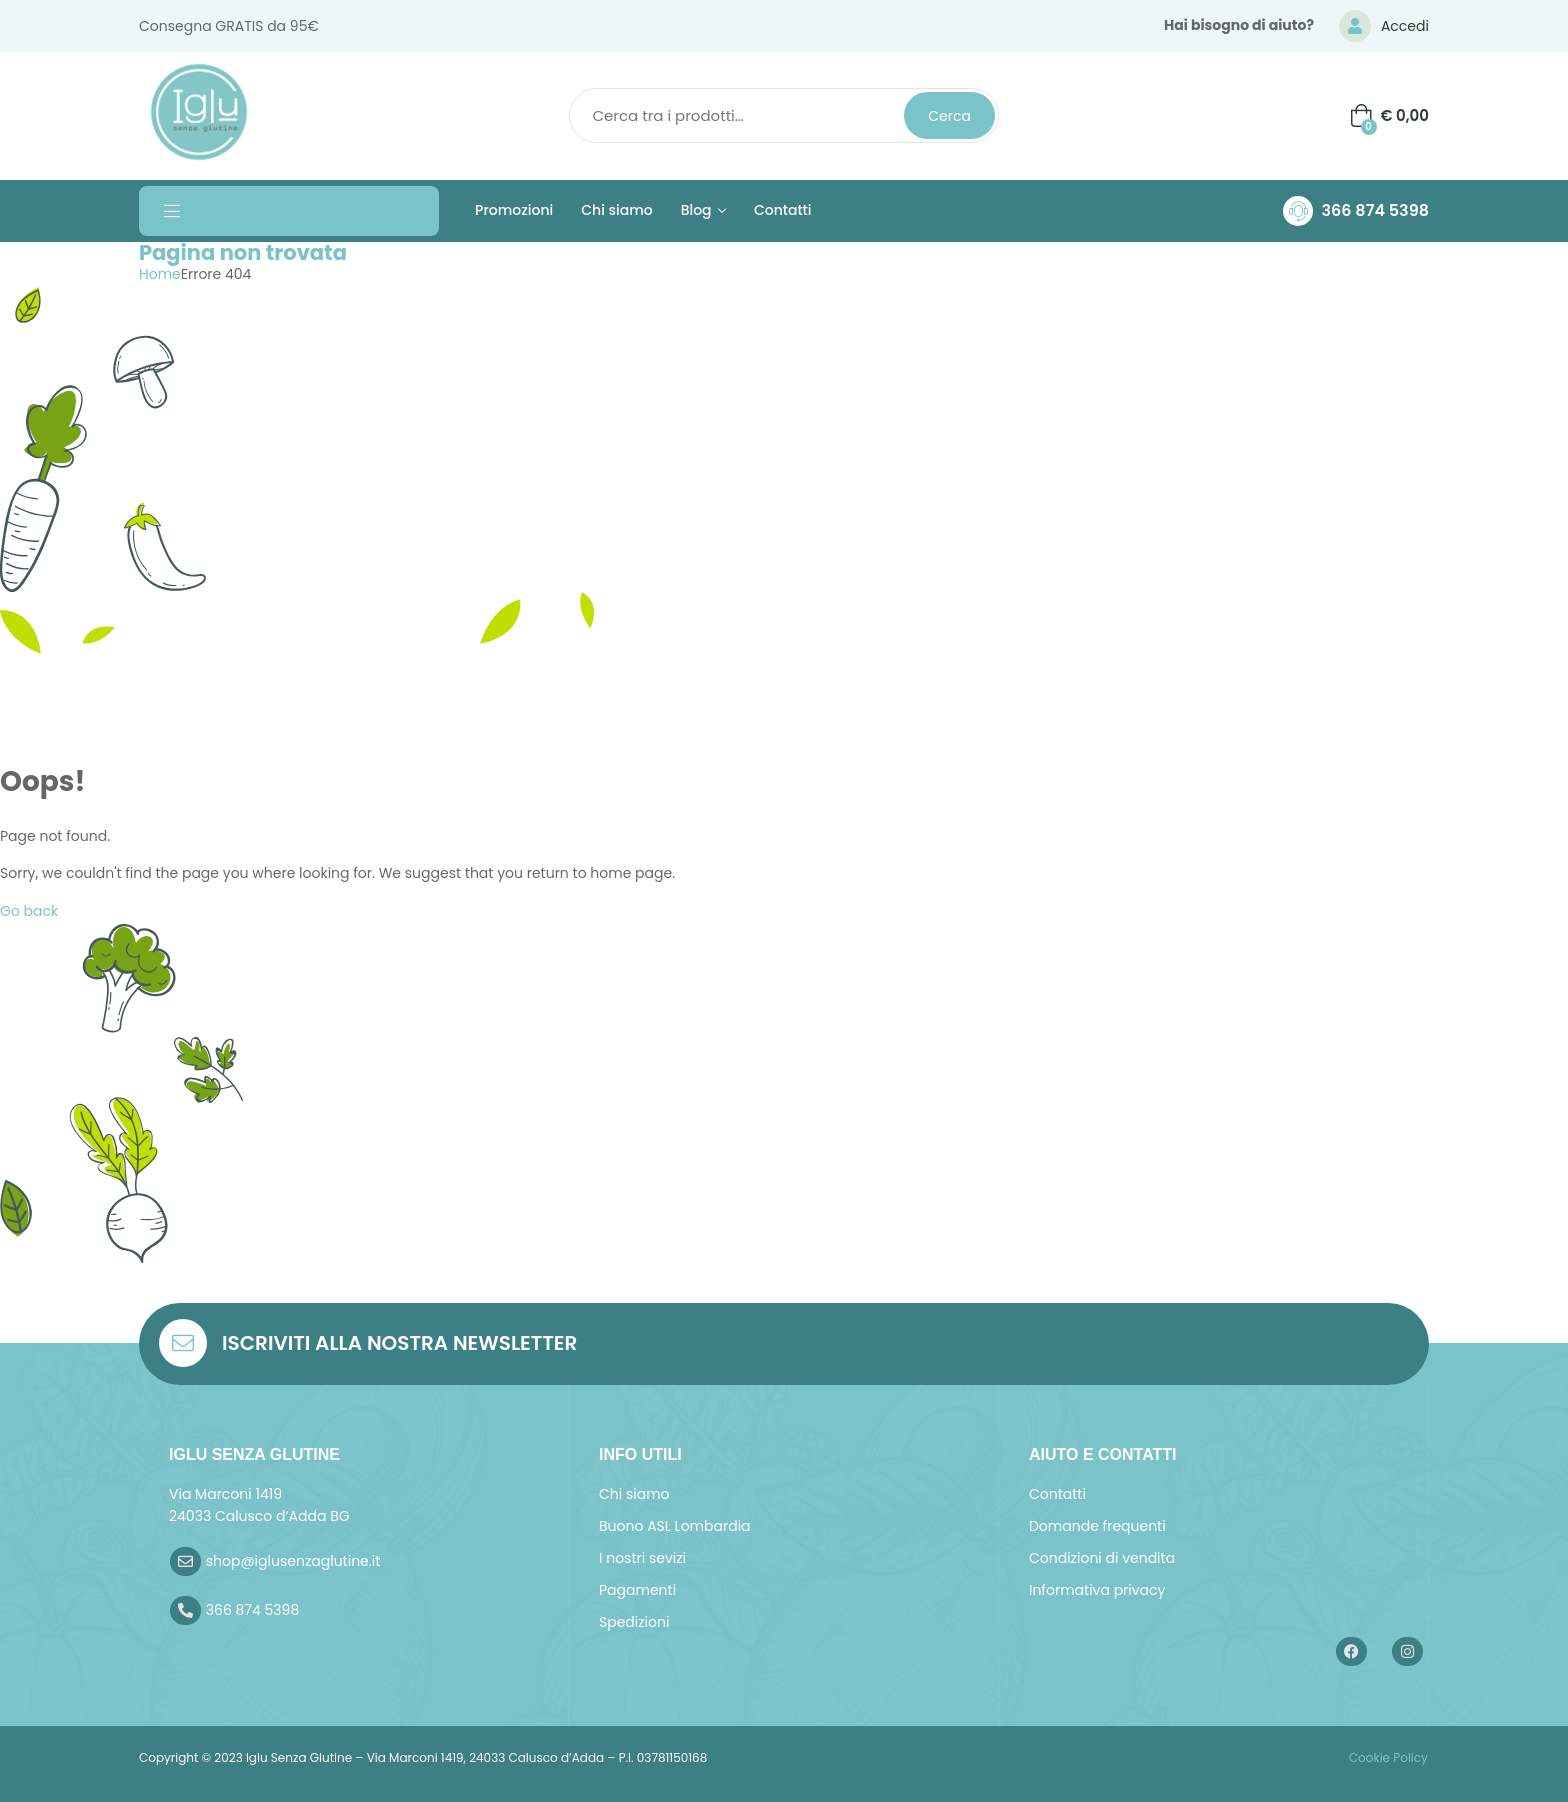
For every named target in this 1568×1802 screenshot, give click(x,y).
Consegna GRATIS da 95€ (229, 26)
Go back (29, 911)
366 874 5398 (1375, 210)
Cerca (949, 116)
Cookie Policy (1387, 1757)
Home (160, 274)
